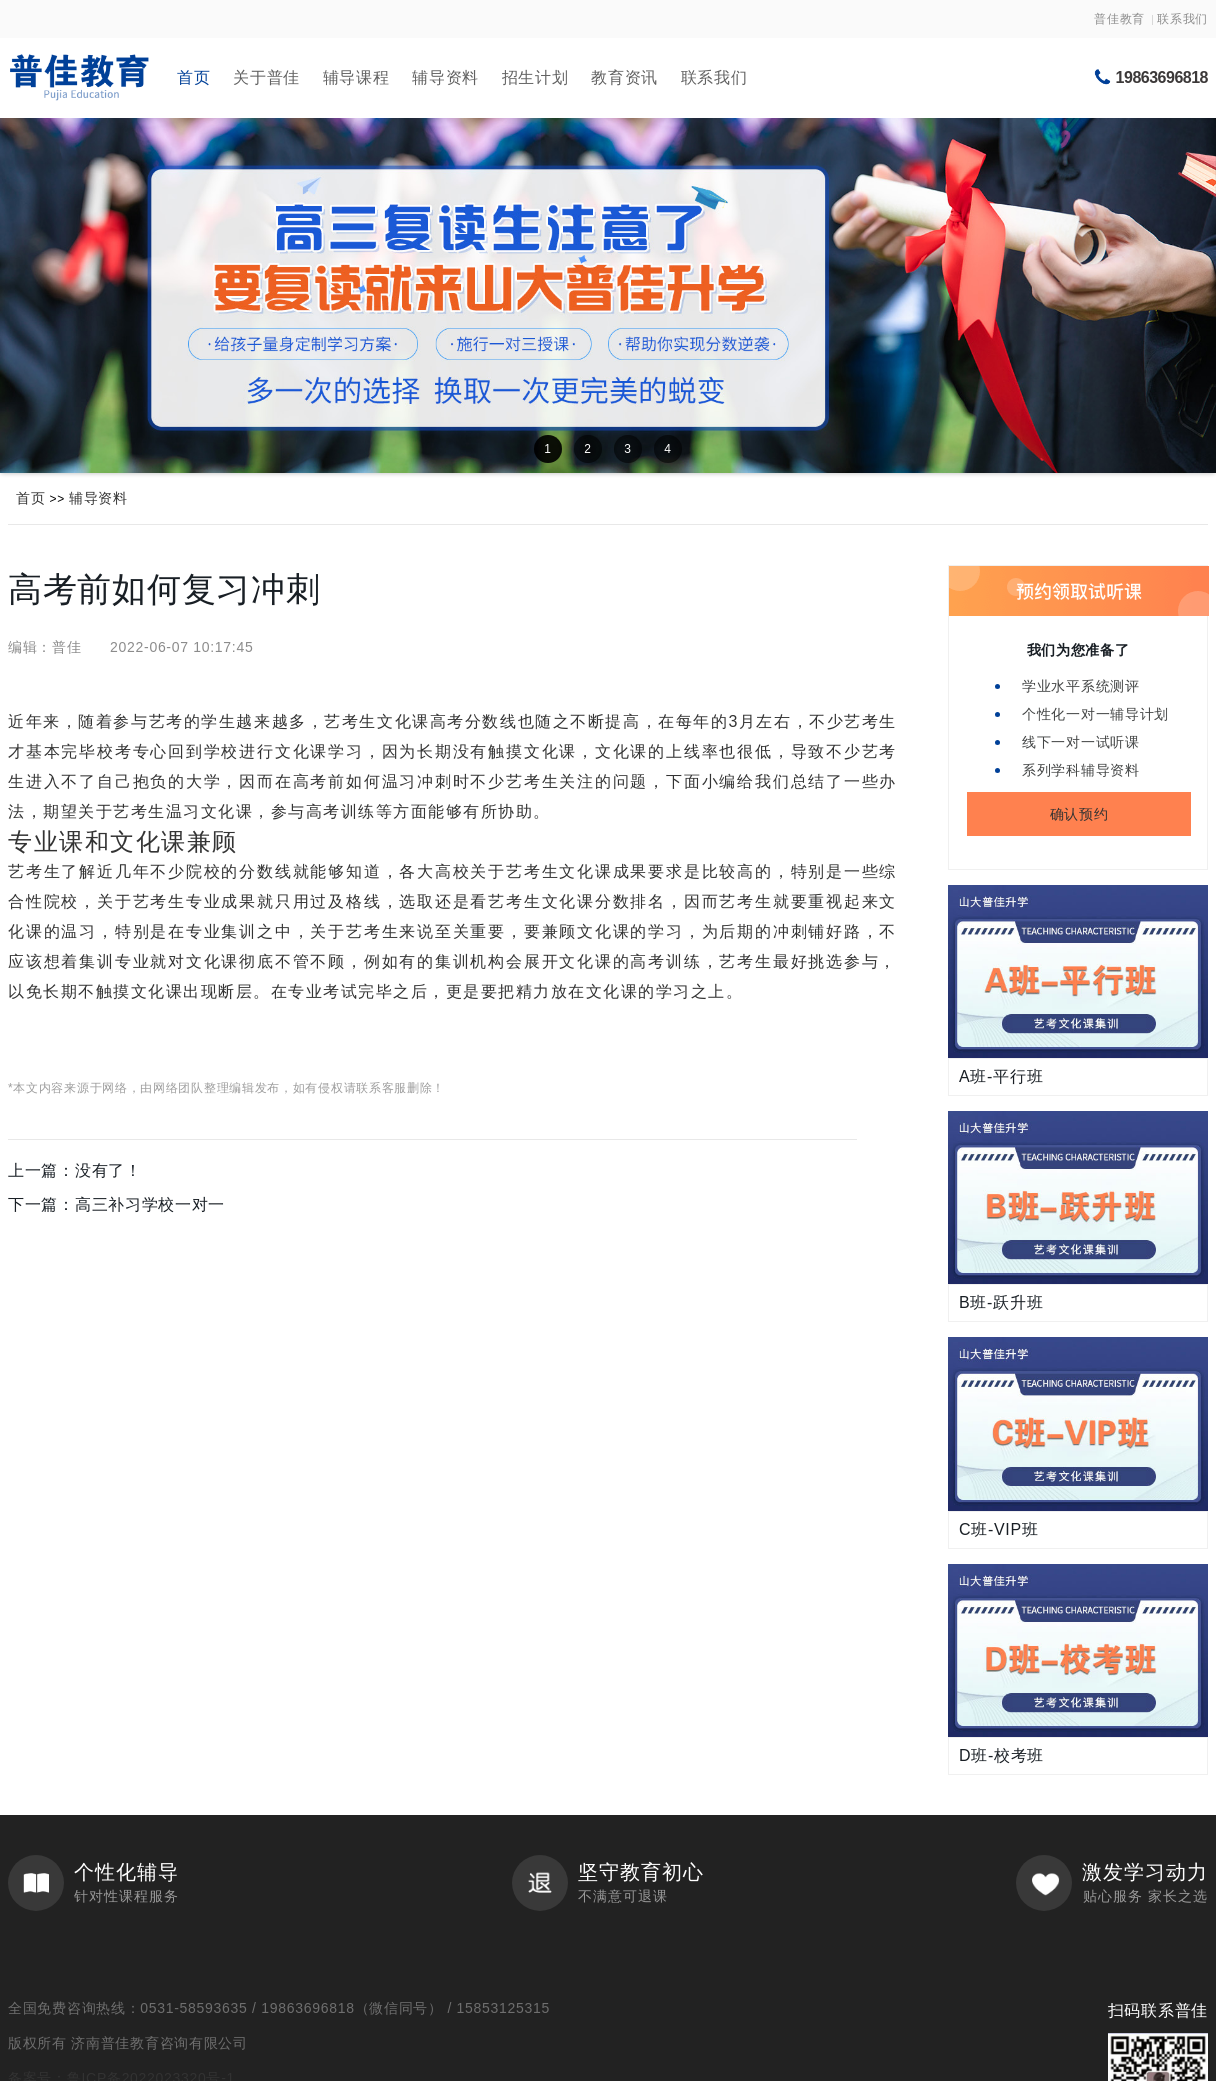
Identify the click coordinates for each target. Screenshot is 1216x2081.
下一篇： (116, 1204)
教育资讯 (624, 77)
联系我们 (1182, 19)
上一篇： (75, 1170)
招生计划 (535, 77)
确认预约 (1079, 814)
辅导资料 (445, 77)
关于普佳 (266, 77)
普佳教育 (1119, 19)
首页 (193, 77)
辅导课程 (356, 77)
